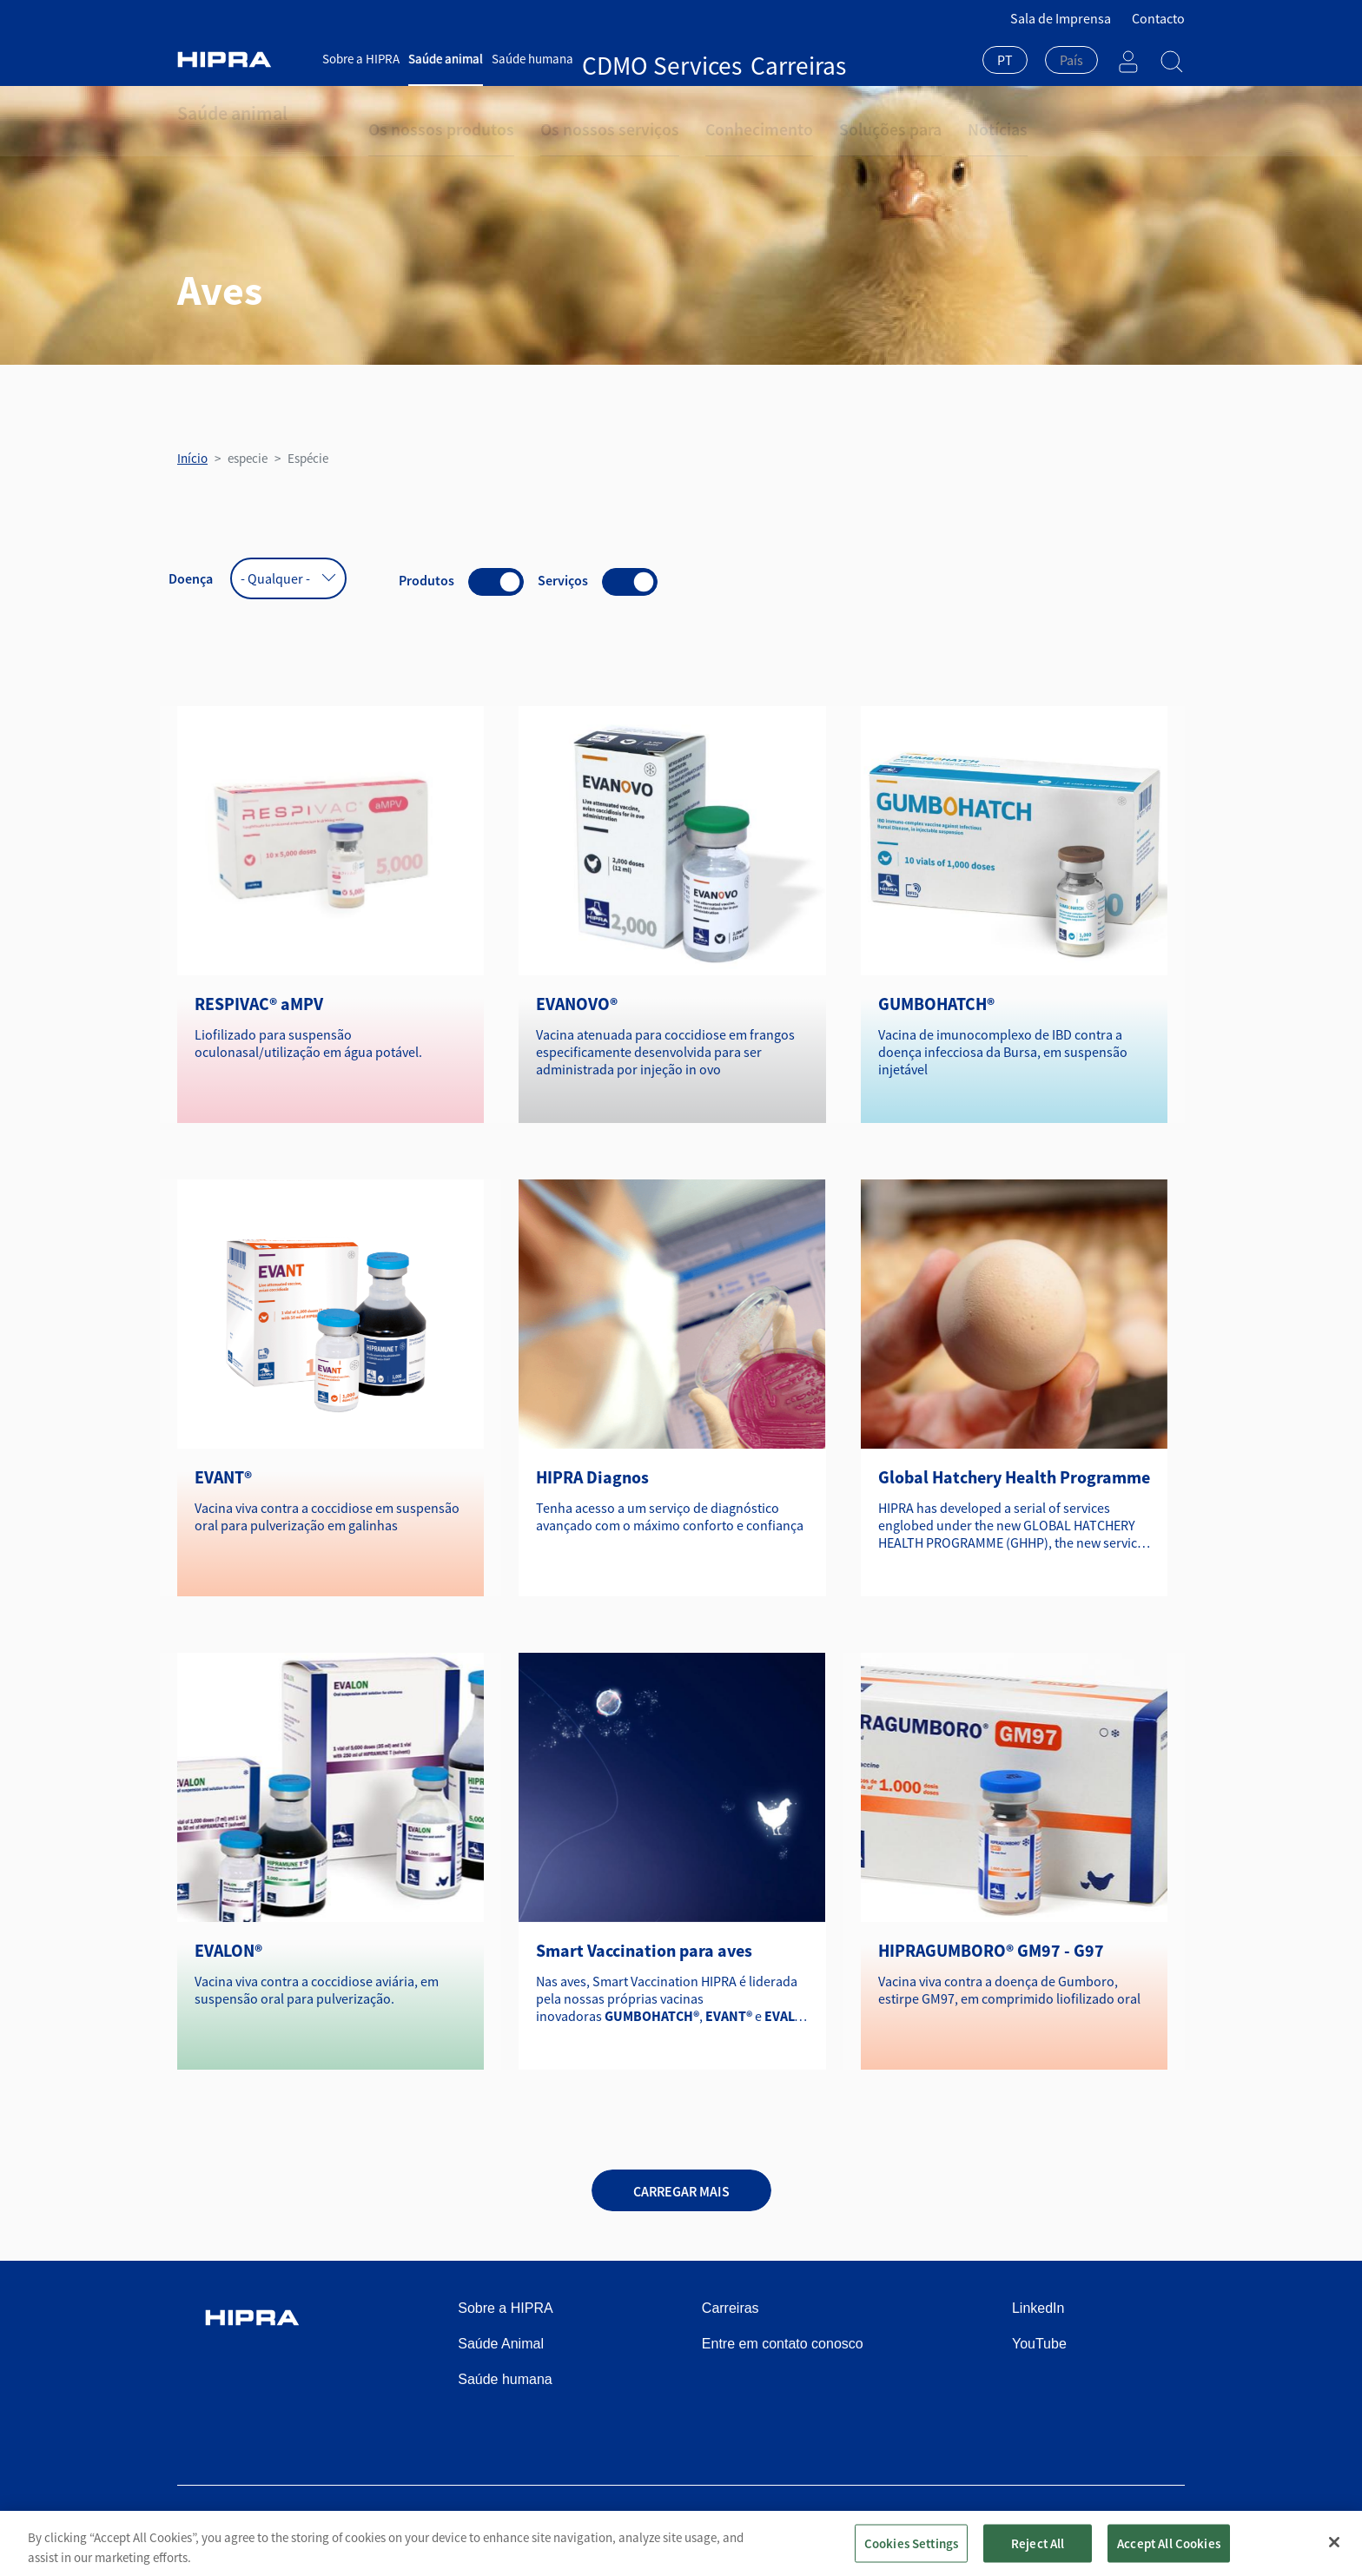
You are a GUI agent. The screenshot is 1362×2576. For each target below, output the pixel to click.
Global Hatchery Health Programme (1014, 1477)
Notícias (896, 113)
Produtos (426, 580)
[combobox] (1005, 61)
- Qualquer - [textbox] (275, 578)
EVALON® (228, 1950)
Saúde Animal (501, 2343)
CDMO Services (622, 58)
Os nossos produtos (427, 113)
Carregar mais (681, 2191)
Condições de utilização (730, 2526)
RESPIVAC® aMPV (259, 1003)
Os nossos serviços (568, 113)
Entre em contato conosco (782, 2343)
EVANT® (223, 1477)
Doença (191, 578)
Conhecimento (693, 113)
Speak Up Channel (1132, 2526)
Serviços (563, 580)
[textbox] (1071, 60)
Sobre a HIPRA (361, 58)
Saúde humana (532, 58)
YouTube (1039, 2343)
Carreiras (696, 58)
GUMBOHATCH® (936, 1003)
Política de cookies (1010, 2526)
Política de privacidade (877, 2526)
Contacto (1158, 18)
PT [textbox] (1005, 60)
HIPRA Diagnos (592, 1477)
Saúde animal (445, 58)
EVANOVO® (577, 1003)
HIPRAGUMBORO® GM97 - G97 (991, 1950)
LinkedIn (1038, 2308)
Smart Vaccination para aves (644, 1950)
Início (192, 458)
